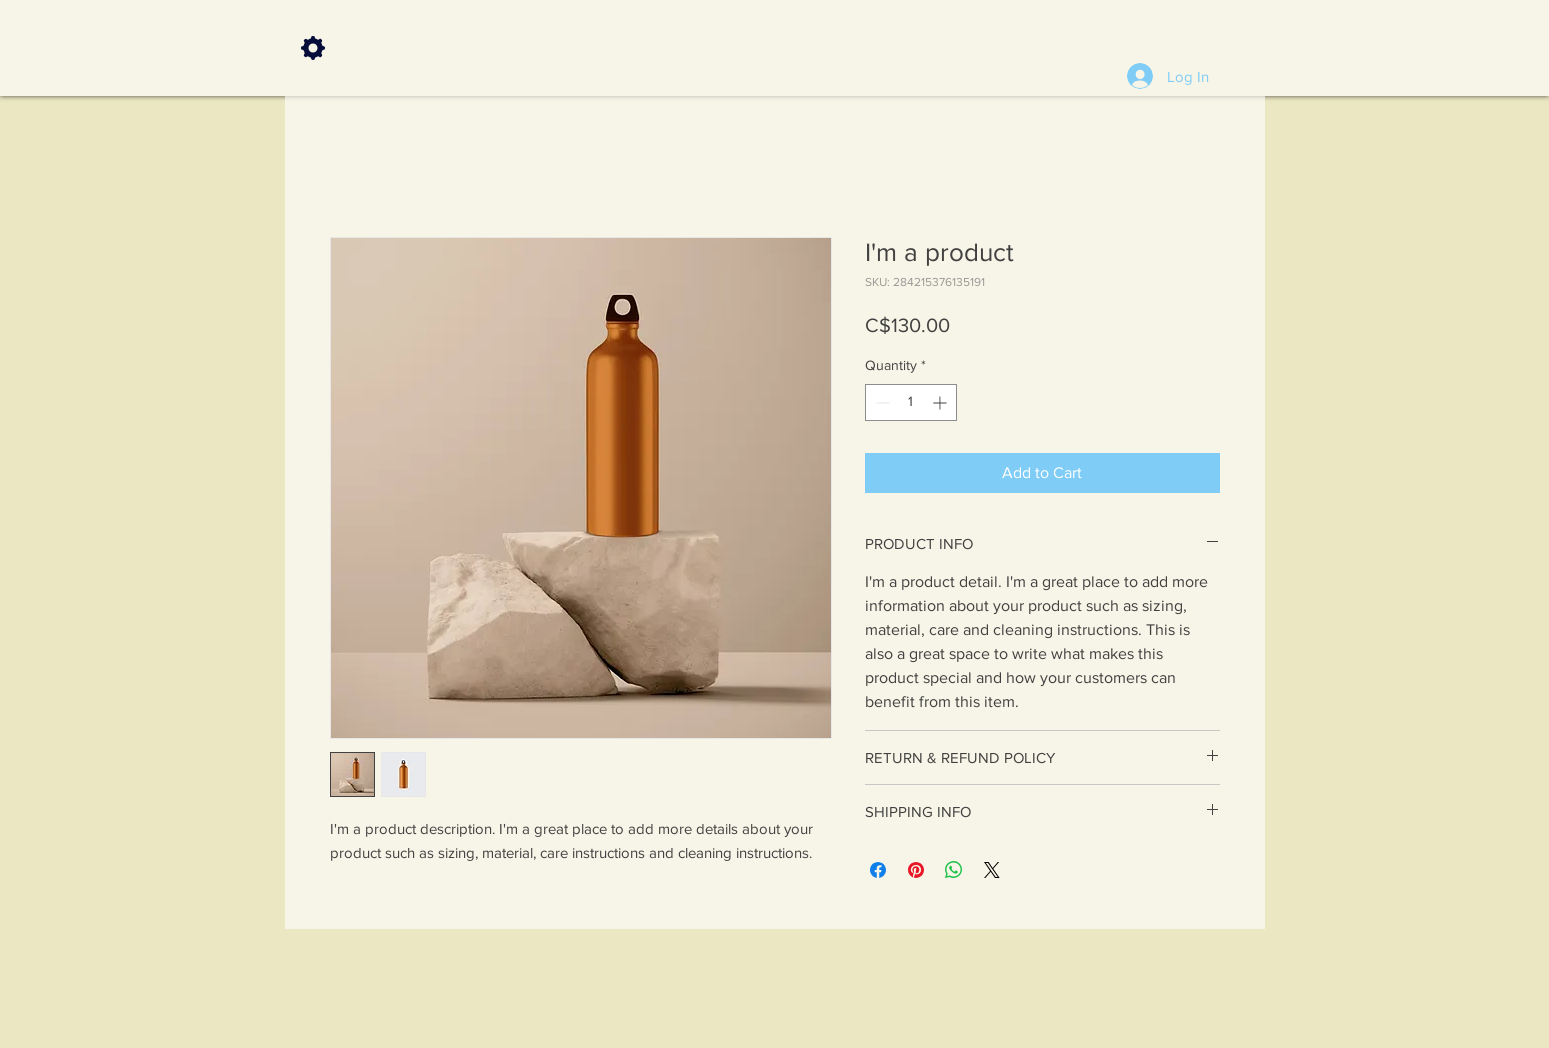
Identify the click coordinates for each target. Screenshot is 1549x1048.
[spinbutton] (911, 402)
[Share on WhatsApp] (954, 870)
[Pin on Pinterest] (916, 870)
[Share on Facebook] (878, 870)
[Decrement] (880, 402)
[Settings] (313, 48)
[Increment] (941, 402)
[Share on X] (992, 870)
